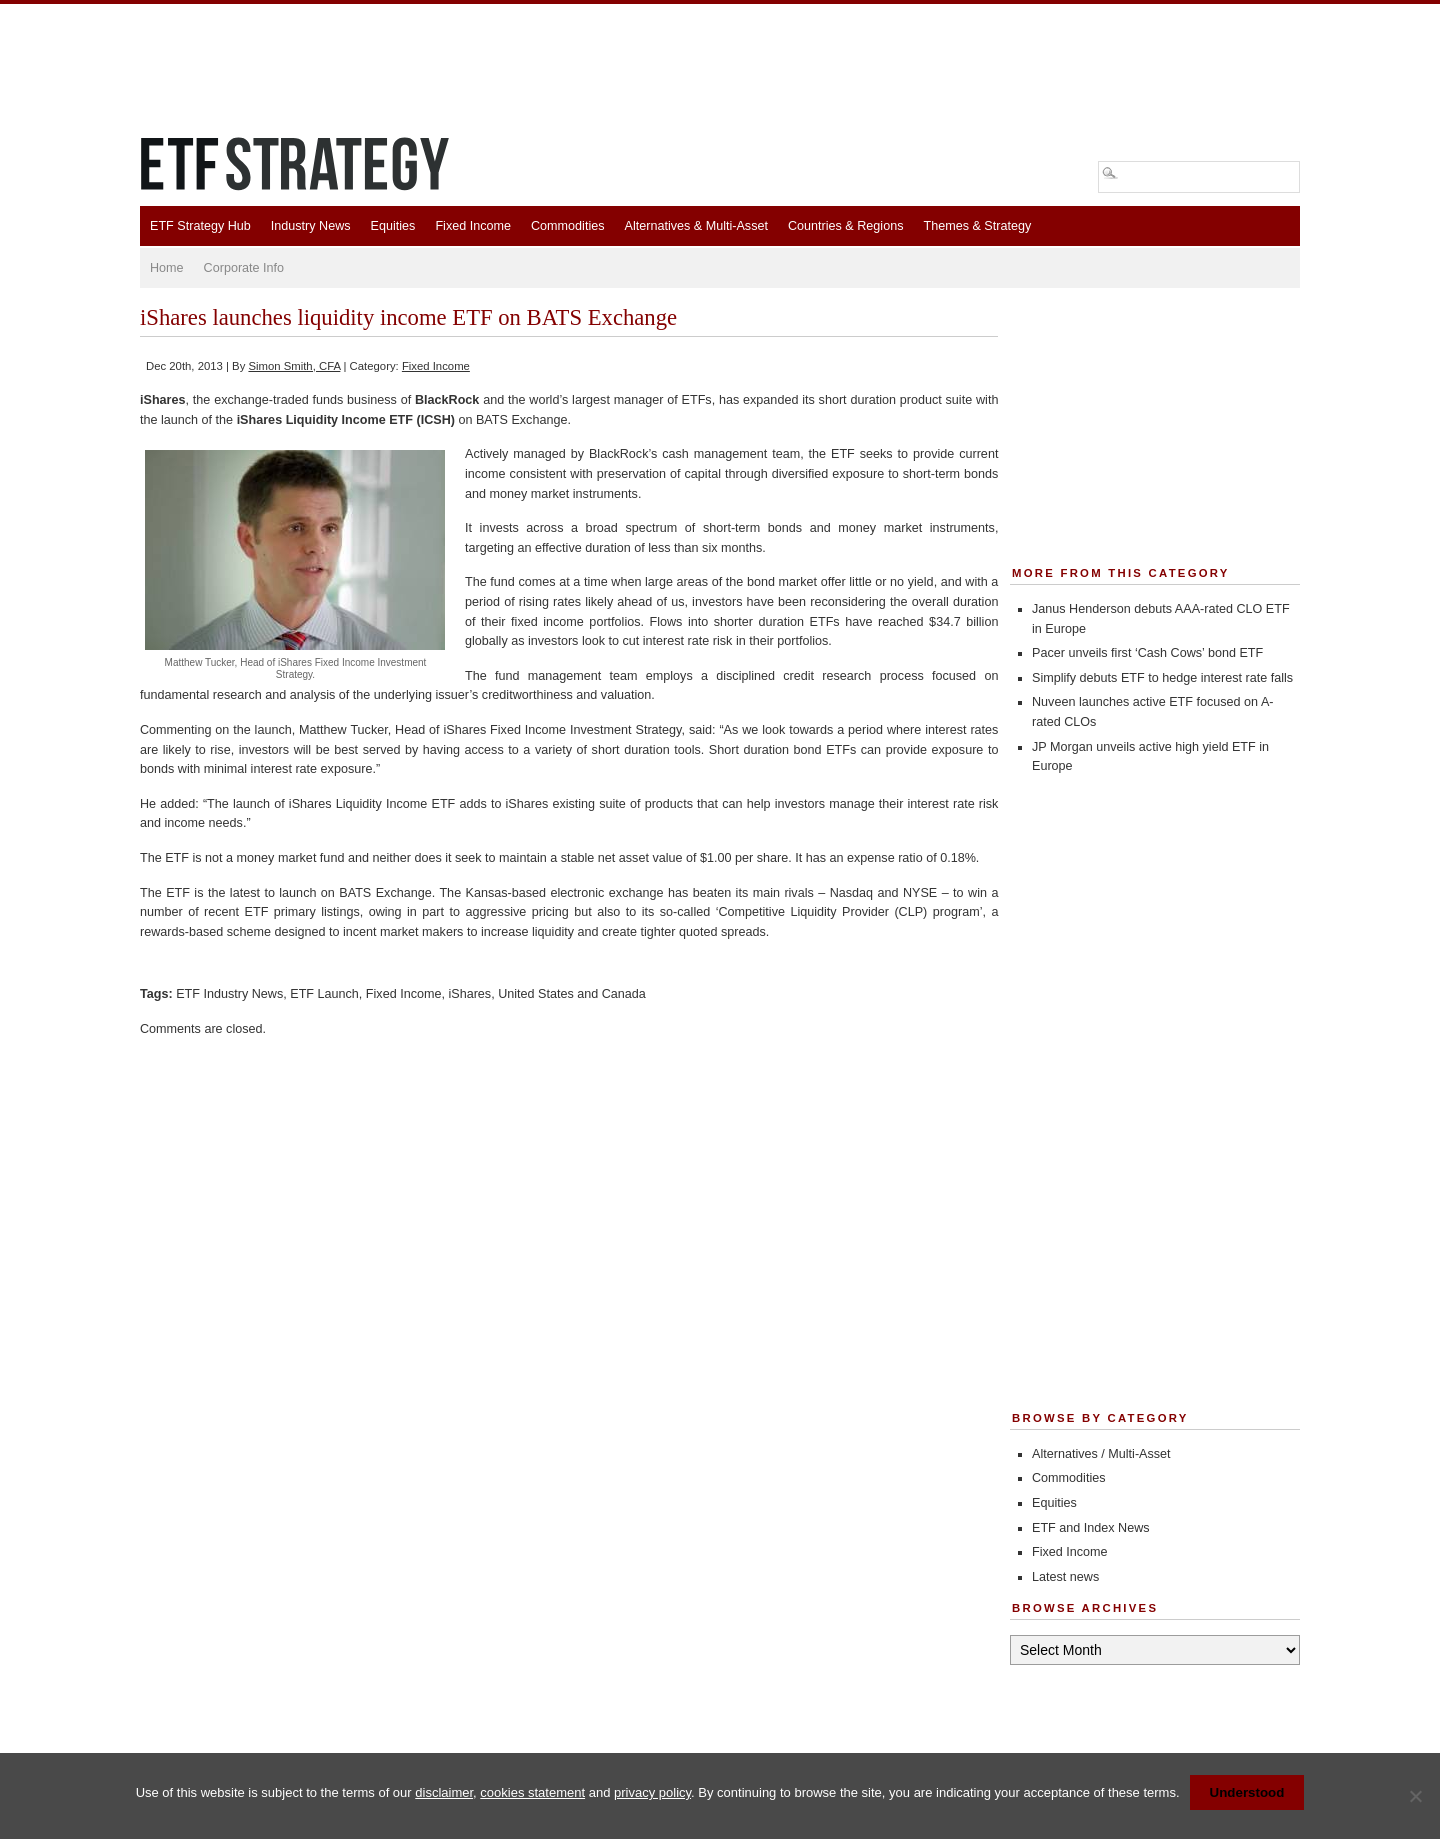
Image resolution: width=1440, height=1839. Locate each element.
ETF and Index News (1091, 1528)
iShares (469, 994)
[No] (1415, 1796)
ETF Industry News (229, 994)
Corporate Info (244, 268)
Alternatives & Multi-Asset (695, 226)
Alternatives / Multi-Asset (1101, 1454)
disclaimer (444, 1792)
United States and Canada (572, 994)
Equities (393, 226)
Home (167, 268)
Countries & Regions (846, 226)
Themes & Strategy (977, 226)
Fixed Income (473, 226)
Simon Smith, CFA (294, 366)
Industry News (311, 226)
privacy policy (652, 1792)
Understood (1247, 1792)
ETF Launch (324, 994)
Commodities (567, 226)
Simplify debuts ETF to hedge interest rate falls (1162, 678)
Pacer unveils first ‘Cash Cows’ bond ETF (1147, 653)
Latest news (1065, 1577)
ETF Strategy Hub (200, 226)
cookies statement (532, 1792)
